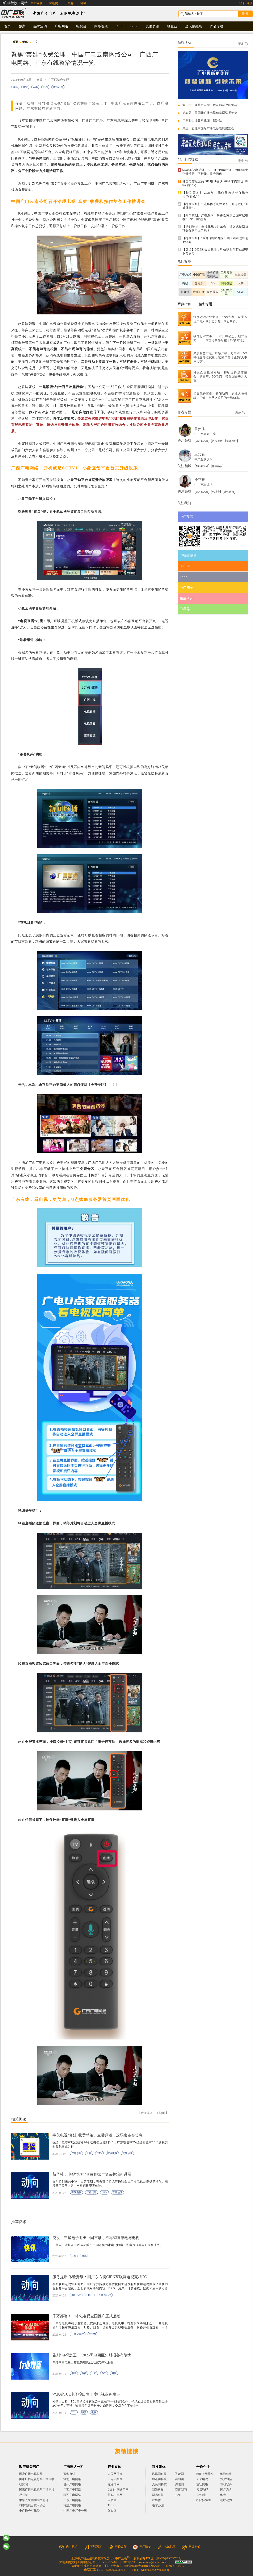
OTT (119, 26)
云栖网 (112, 2500)
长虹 (94, 2373)
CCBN (90, 2295)
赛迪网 (179, 2479)
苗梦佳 (199, 429)
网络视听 (217, 440)
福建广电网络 (72, 2505)
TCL (104, 2373)
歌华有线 (69, 2473)
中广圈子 (142, 2546)
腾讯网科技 (159, 2479)
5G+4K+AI (202, 440)
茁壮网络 (202, 2484)
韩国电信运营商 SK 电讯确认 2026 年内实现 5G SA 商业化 (215, 183)
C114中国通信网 (118, 2489)
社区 (83, 3)
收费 (25, 87)
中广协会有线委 (29, 2510)
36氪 (178, 2494)
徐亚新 (199, 480)
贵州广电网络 (72, 2484)
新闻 (25, 42)
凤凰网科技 (159, 2473)
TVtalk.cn (113, 2505)
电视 (15, 87)
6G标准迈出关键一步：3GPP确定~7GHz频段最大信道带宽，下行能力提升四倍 (215, 171)
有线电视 (112, 2153)
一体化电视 (77, 2334)
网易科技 (158, 2494)
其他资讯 (152, 26)
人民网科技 (159, 2484)
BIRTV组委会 (205, 2473)
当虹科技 (202, 2494)
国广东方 (76, 2295)
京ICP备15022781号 (169, 2558)
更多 (243, 43)
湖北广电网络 (72, 2479)
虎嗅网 (179, 2484)
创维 (73, 2373)
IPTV (134, 26)
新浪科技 (158, 2489)
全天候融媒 (193, 26)
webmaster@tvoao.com (152, 2562)
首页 (7, 26)
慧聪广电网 (115, 2494)
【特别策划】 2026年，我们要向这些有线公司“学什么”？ (215, 194)
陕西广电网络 (72, 2494)
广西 (45, 87)
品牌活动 (40, 26)
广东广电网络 (72, 2500)
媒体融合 (231, 440)
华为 (226, 2494)
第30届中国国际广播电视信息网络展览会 (209, 112)
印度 (83, 2412)
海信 (84, 2373)
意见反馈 (166, 2546)
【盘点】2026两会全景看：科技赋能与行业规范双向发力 (215, 251)
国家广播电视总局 (31, 2473)
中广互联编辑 (203, 459)
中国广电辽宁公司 (75, 2510)
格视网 (53, 3)
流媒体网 (113, 2484)
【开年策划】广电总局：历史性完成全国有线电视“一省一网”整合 (215, 217)
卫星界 (69, 3)
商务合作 (117, 2546)
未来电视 (202, 2479)
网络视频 (101, 26)
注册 (250, 3)
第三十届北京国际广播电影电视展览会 (208, 128)
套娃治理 (58, 87)
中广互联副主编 (205, 434)
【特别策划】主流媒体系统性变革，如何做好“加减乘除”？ (215, 206)
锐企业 (172, 26)
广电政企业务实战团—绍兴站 (202, 120)
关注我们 (191, 2546)
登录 (242, 3)
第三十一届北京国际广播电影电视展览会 (209, 105)
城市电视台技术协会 (32, 2505)
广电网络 (61, 26)
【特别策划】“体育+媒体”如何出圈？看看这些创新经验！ (215, 240)
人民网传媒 (115, 2473)
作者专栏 (216, 26)
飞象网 (179, 2473)
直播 (89, 2153)
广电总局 (76, 2153)
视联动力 (226, 2500)
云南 (35, 87)
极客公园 (158, 2505)
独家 (22, 26)
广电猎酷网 (115, 2479)
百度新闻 (181, 2489)
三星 (73, 2255)
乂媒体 (112, 2510)
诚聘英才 (93, 2546)
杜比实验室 (203, 2500)
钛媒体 (156, 2500)
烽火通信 (226, 2479)
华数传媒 (92, 2192)
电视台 (81, 26)
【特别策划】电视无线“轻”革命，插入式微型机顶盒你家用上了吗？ (215, 228)
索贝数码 (202, 2489)
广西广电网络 (72, 2489)
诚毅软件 (226, 2484)
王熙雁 (199, 454)
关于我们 (68, 2546)
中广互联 (37, 3)
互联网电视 (104, 2295)
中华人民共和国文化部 (34, 2500)
